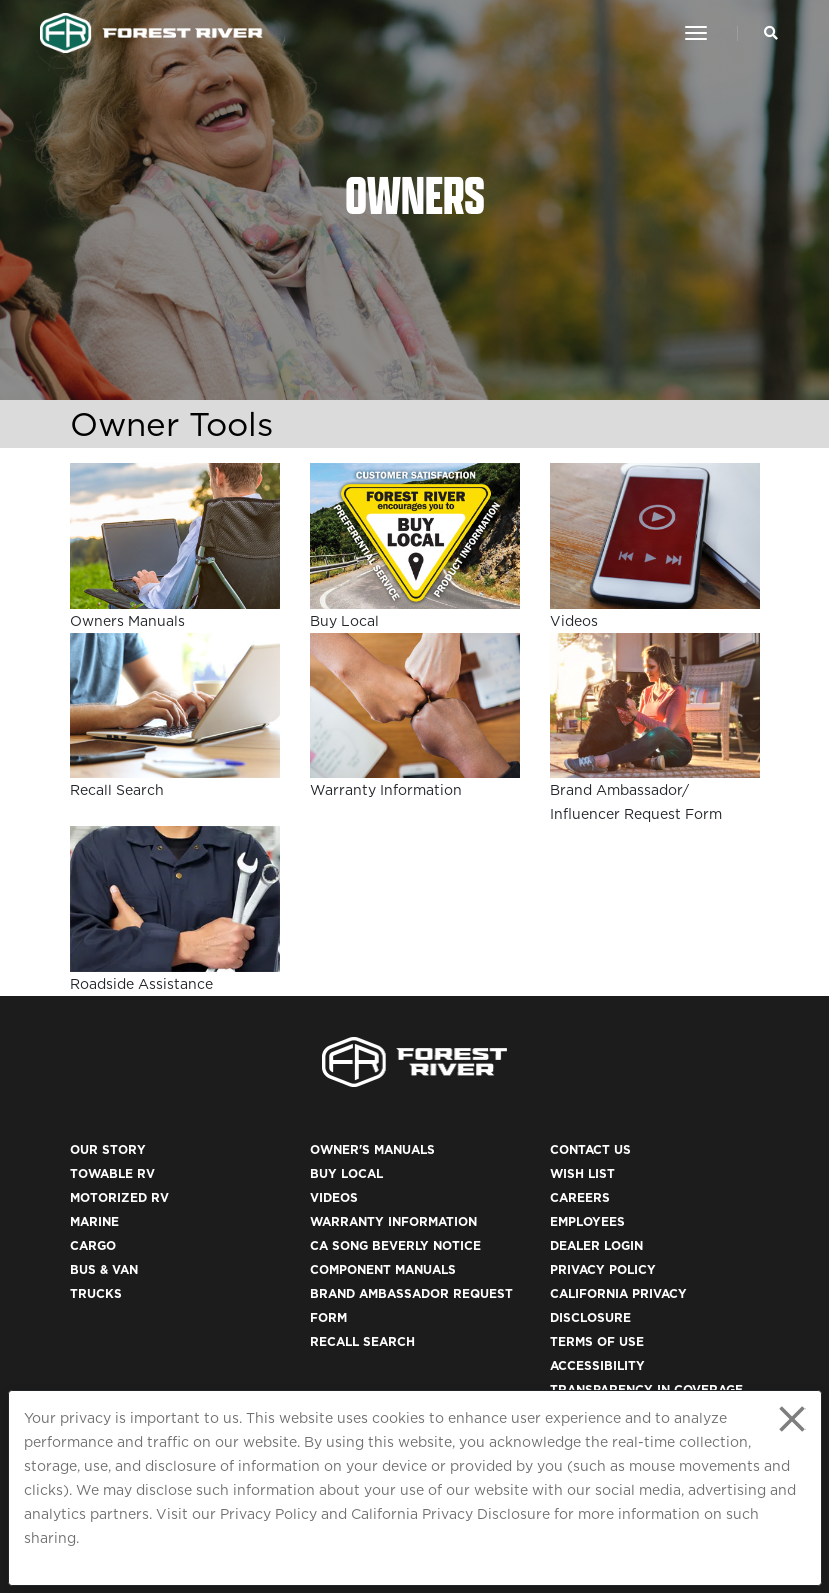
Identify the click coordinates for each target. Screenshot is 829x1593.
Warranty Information (393, 1221)
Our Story (108, 1149)
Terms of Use (597, 1341)
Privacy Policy (268, 1514)
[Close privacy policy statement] (792, 1419)
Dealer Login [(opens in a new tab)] (596, 1245)
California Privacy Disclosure (450, 1514)
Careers (580, 1197)
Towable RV (112, 1173)
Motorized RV (119, 1197)
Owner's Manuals (372, 1149)
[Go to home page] (151, 33)
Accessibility (597, 1365)
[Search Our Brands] (771, 33)
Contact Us (590, 1149)
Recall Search (362, 1341)
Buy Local (346, 1173)
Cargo (93, 1245)
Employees (587, 1221)
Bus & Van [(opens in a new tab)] (104, 1269)
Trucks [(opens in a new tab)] (96, 1293)
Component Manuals (383, 1269)
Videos (334, 1197)
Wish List (582, 1173)
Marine (94, 1221)
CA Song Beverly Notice (395, 1245)
